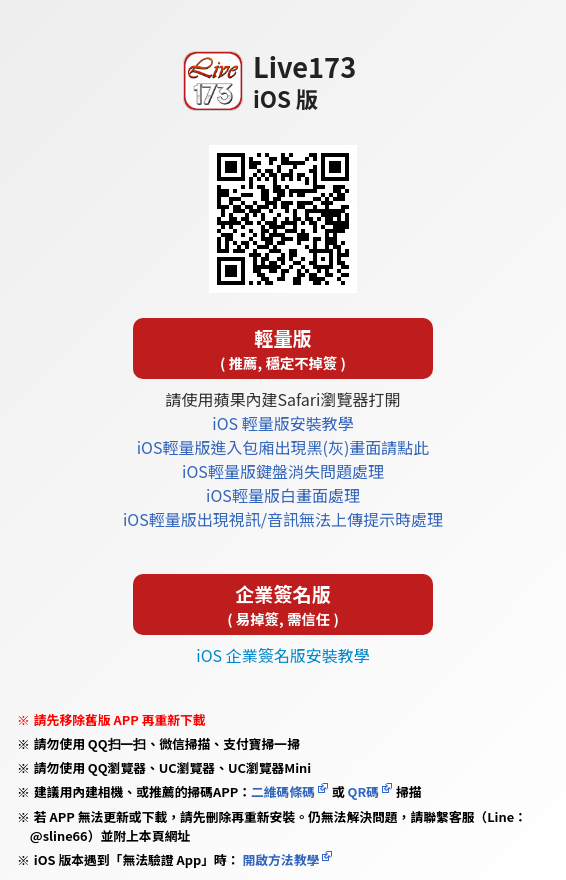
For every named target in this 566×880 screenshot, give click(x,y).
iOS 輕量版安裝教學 (282, 423)
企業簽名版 (283, 604)
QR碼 (363, 791)
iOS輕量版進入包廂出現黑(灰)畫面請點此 (283, 447)
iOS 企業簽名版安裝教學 (282, 655)
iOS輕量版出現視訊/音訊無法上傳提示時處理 (283, 519)
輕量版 (283, 348)
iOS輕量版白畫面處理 (283, 495)
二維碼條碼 (283, 791)
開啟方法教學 (280, 859)
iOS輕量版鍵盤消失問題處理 (283, 471)
